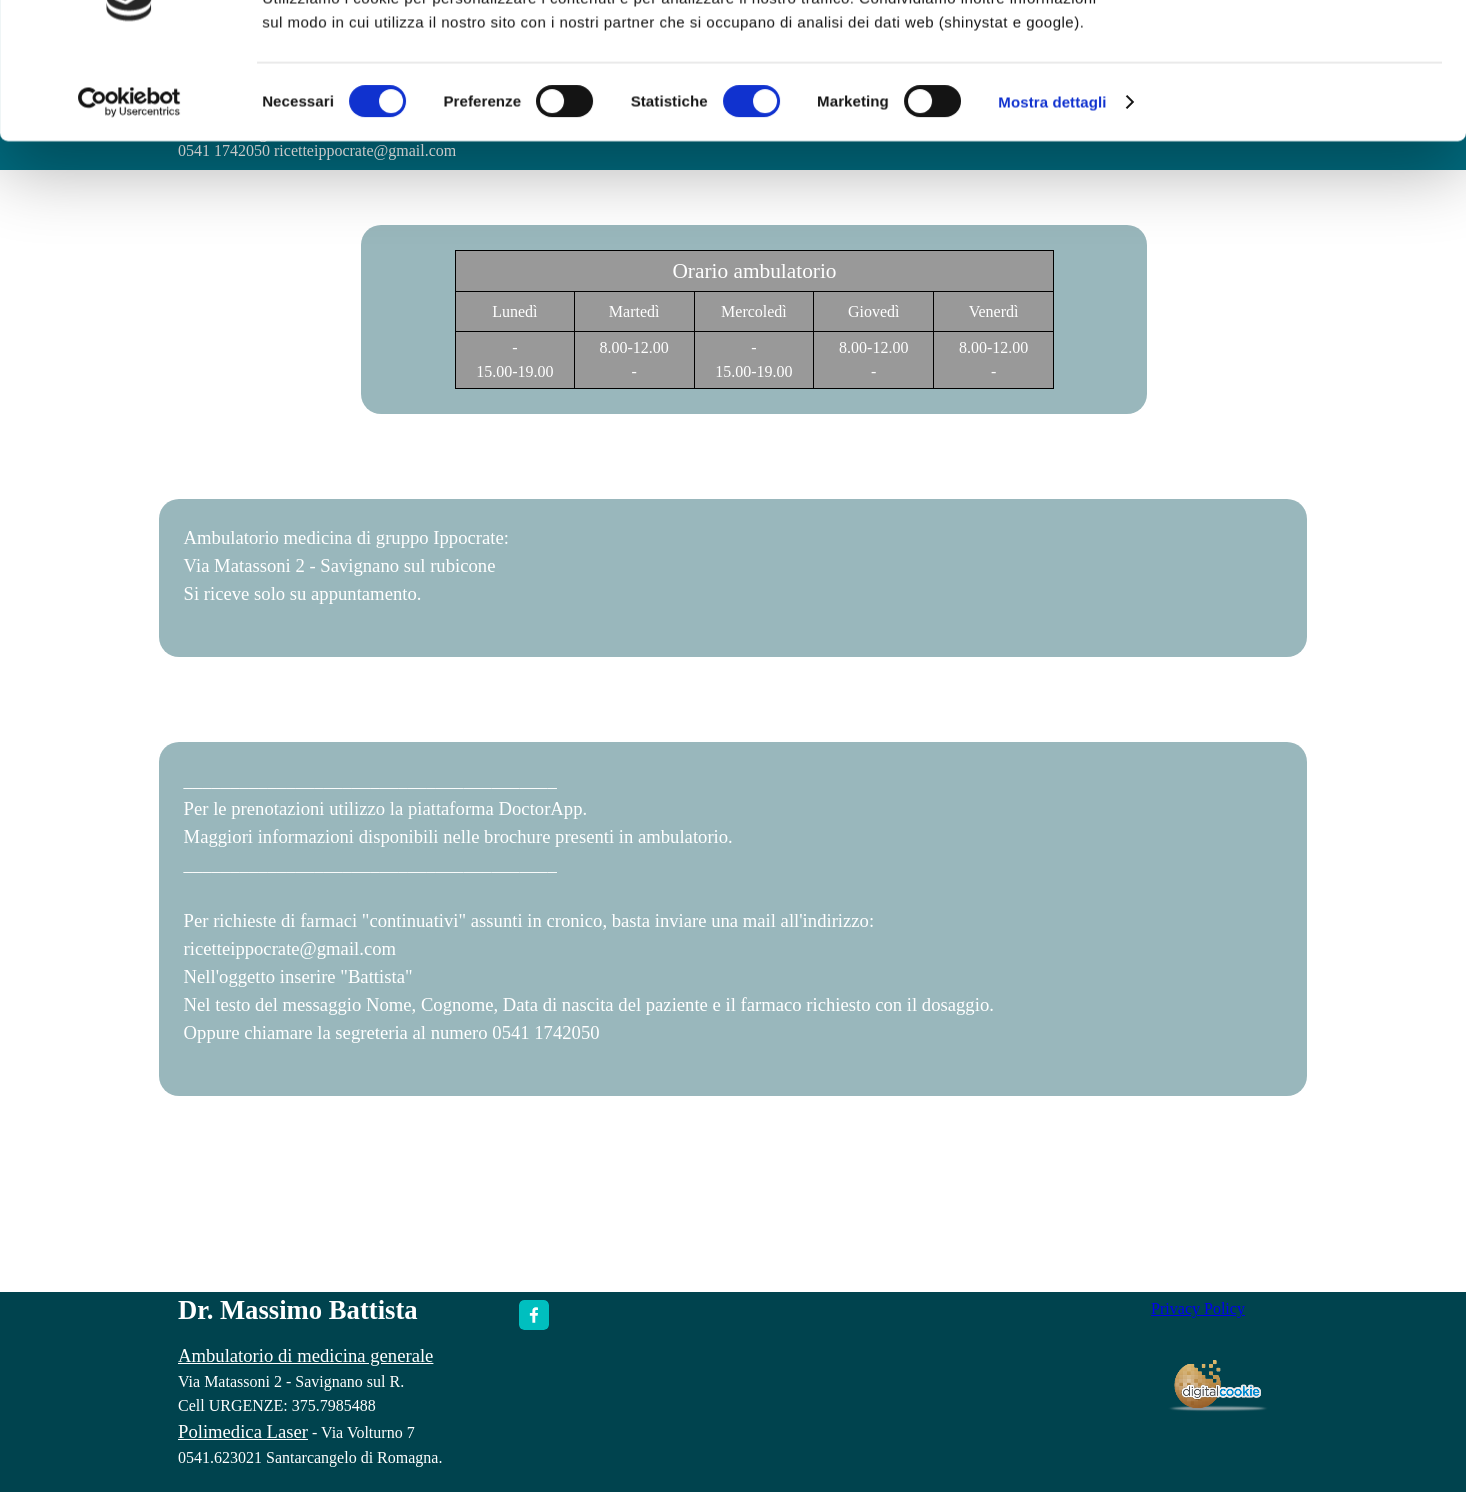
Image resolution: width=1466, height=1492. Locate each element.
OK (1299, 49)
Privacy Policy (1198, 1308)
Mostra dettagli (1052, 177)
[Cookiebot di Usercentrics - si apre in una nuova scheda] (129, 178)
